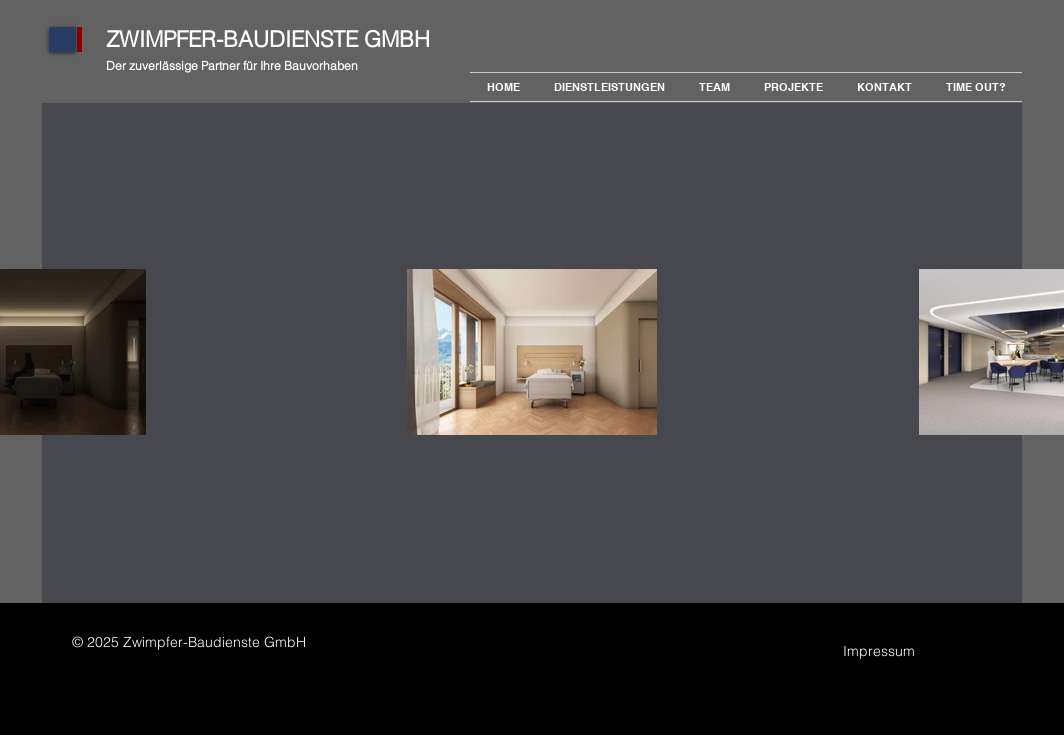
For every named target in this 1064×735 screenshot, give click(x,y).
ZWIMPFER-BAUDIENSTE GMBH (268, 39)
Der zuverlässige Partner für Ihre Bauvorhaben (232, 65)
